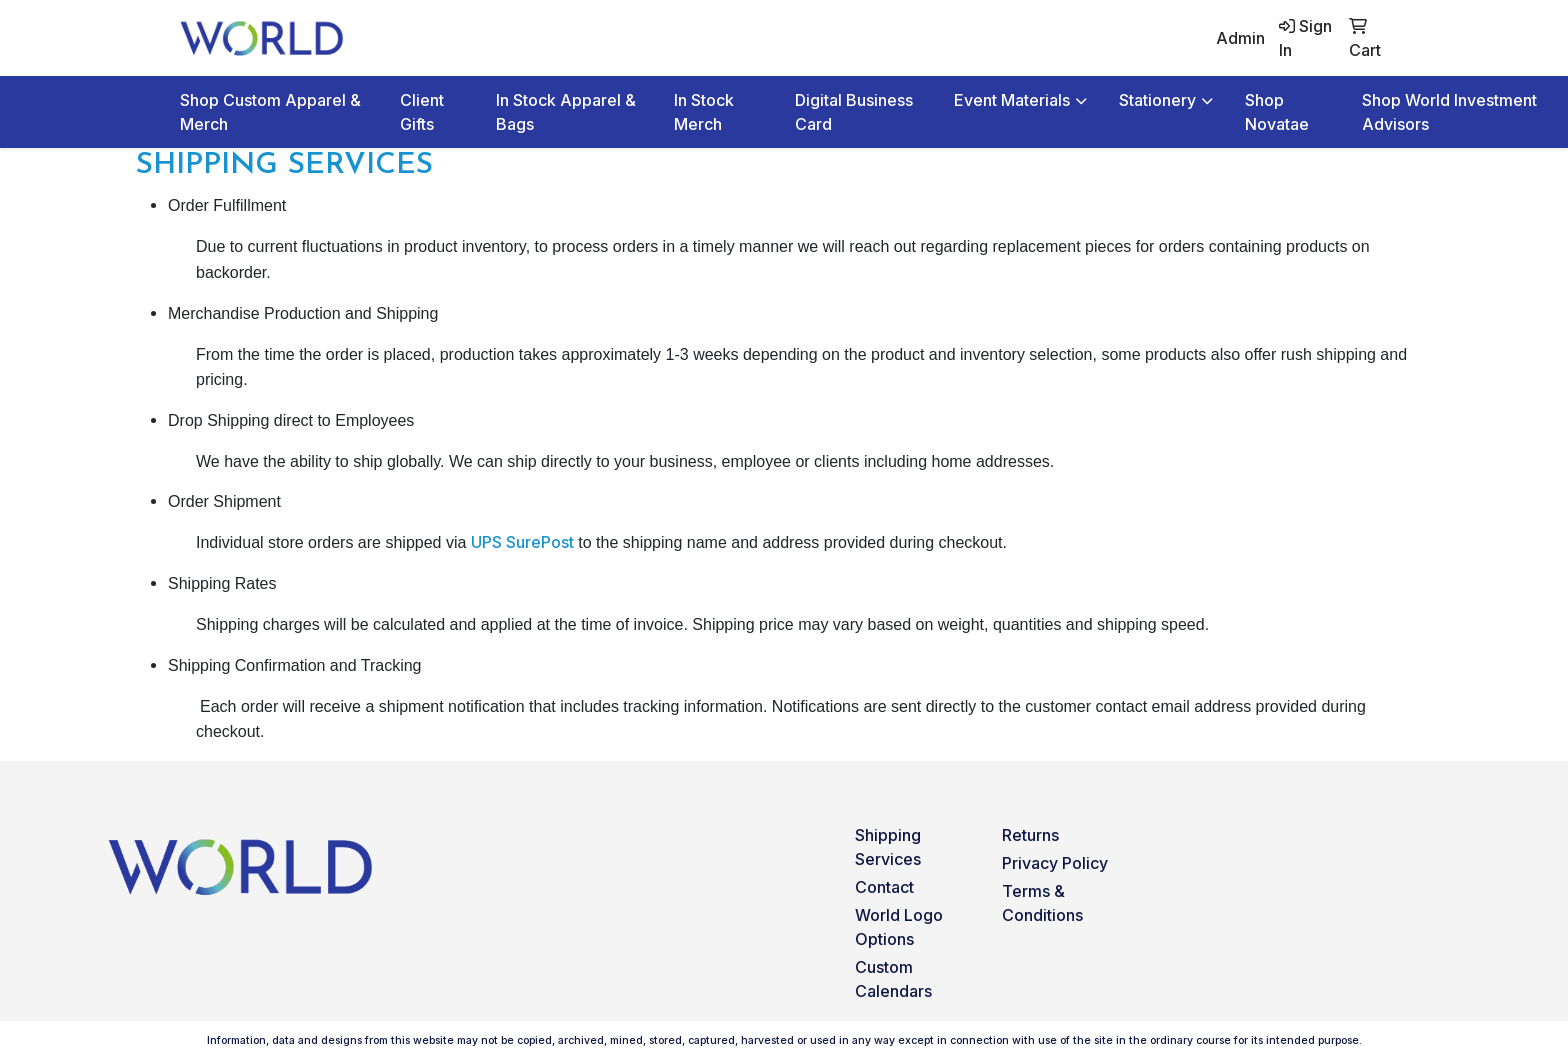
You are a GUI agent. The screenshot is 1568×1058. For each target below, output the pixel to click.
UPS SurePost (522, 542)
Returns (1030, 835)
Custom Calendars (893, 979)
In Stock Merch (704, 112)
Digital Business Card (854, 112)
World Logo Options (899, 927)
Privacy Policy (1055, 863)
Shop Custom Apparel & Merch (270, 112)
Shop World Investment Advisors (1449, 112)
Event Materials (1012, 100)
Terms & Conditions (1042, 903)
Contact (884, 887)
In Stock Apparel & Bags (566, 112)
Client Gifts (422, 112)
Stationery (1157, 100)
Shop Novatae (1277, 112)
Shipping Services (888, 847)
